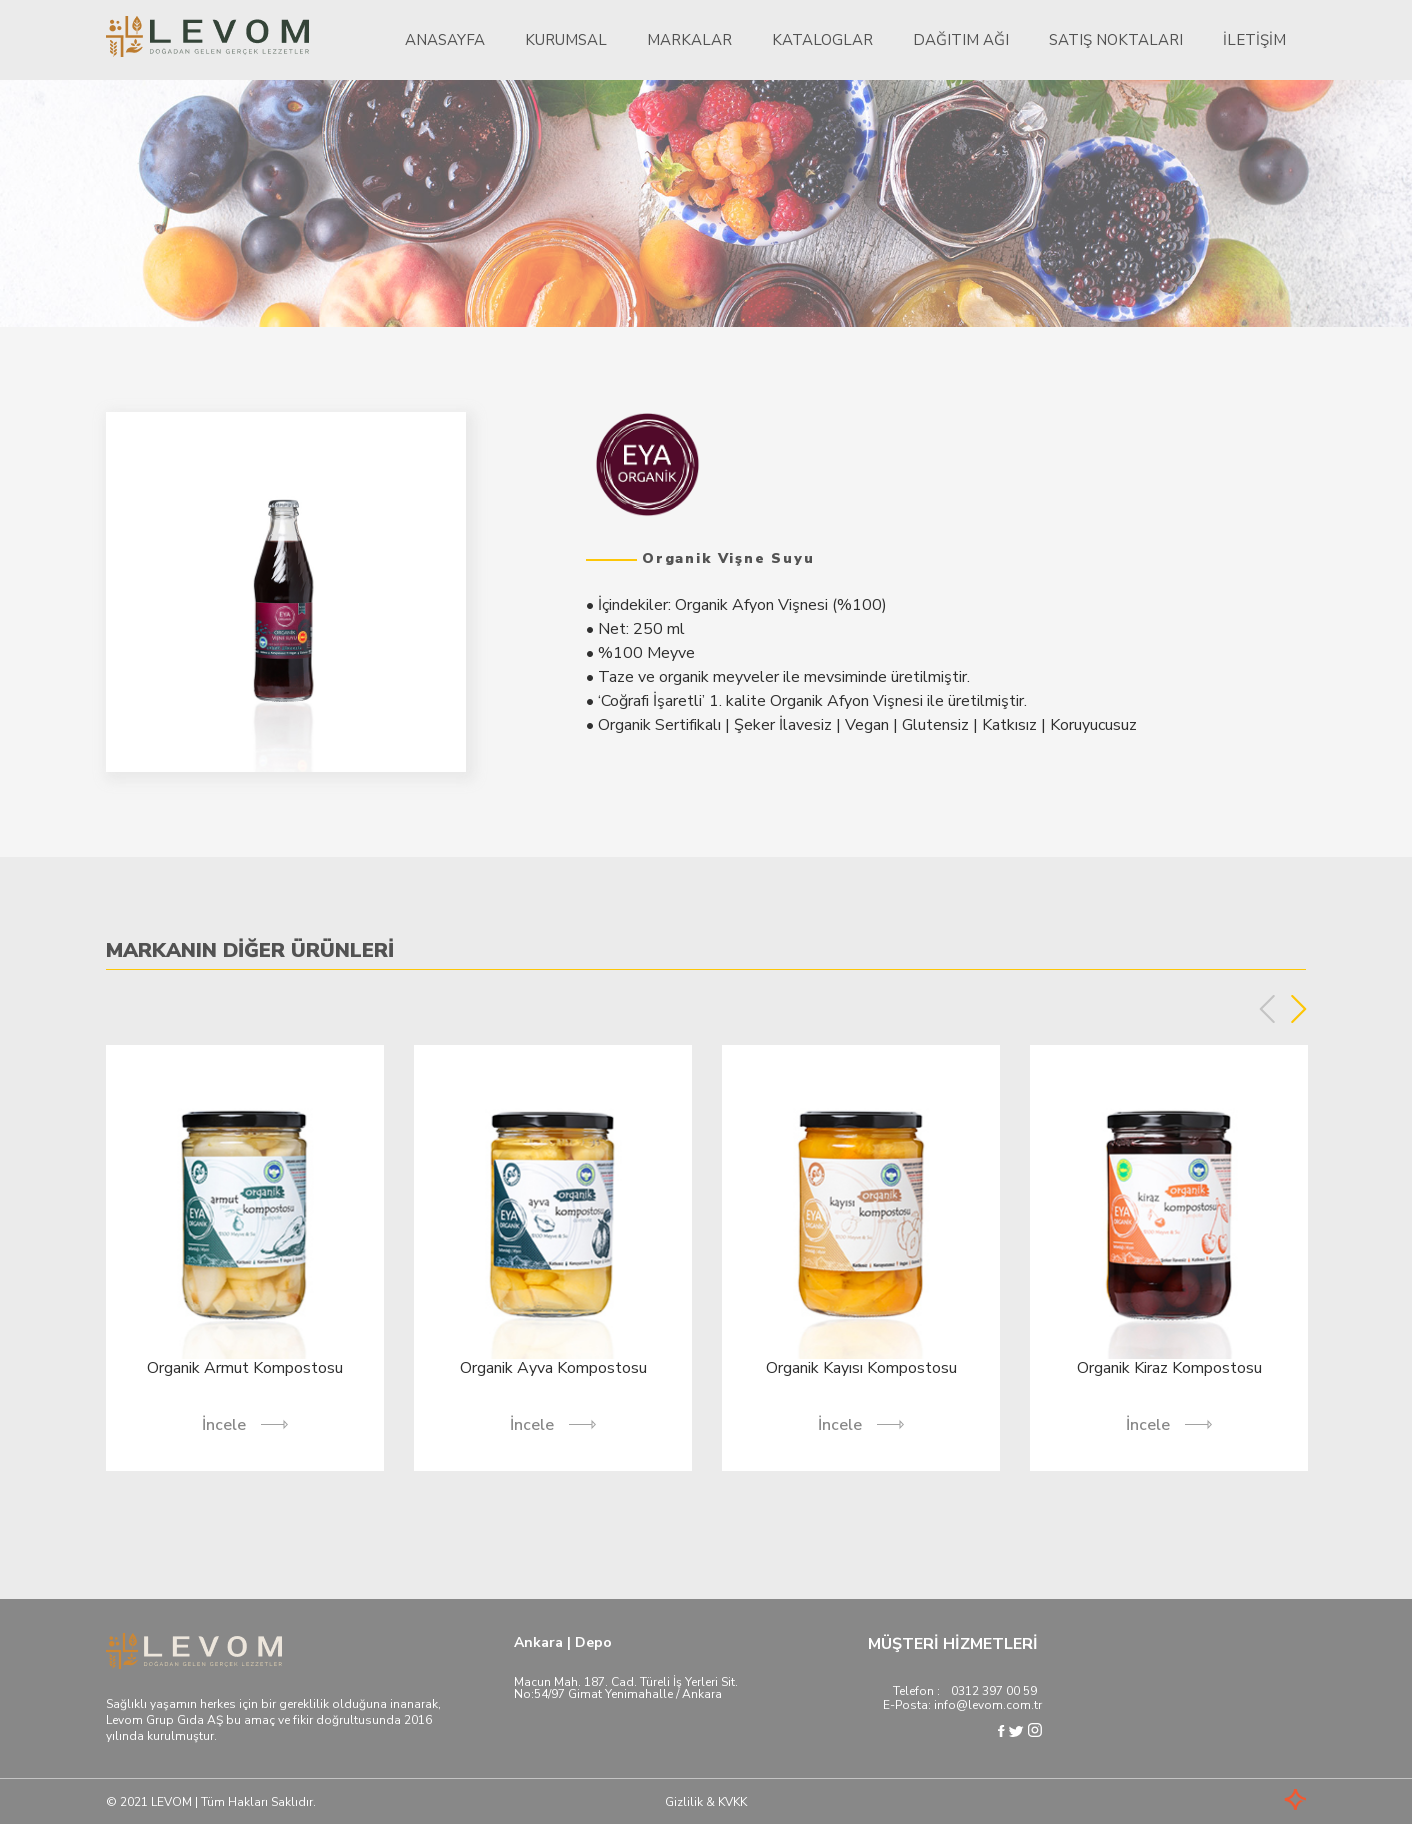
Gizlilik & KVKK (706, 1802)
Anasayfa (445, 40)
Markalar (689, 40)
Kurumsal (566, 40)
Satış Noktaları (1116, 40)
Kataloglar (822, 40)
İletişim (1254, 40)
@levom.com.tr (999, 1705)
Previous (1267, 1009)
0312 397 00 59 (994, 1691)
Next (1298, 1009)
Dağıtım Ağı (961, 40)
